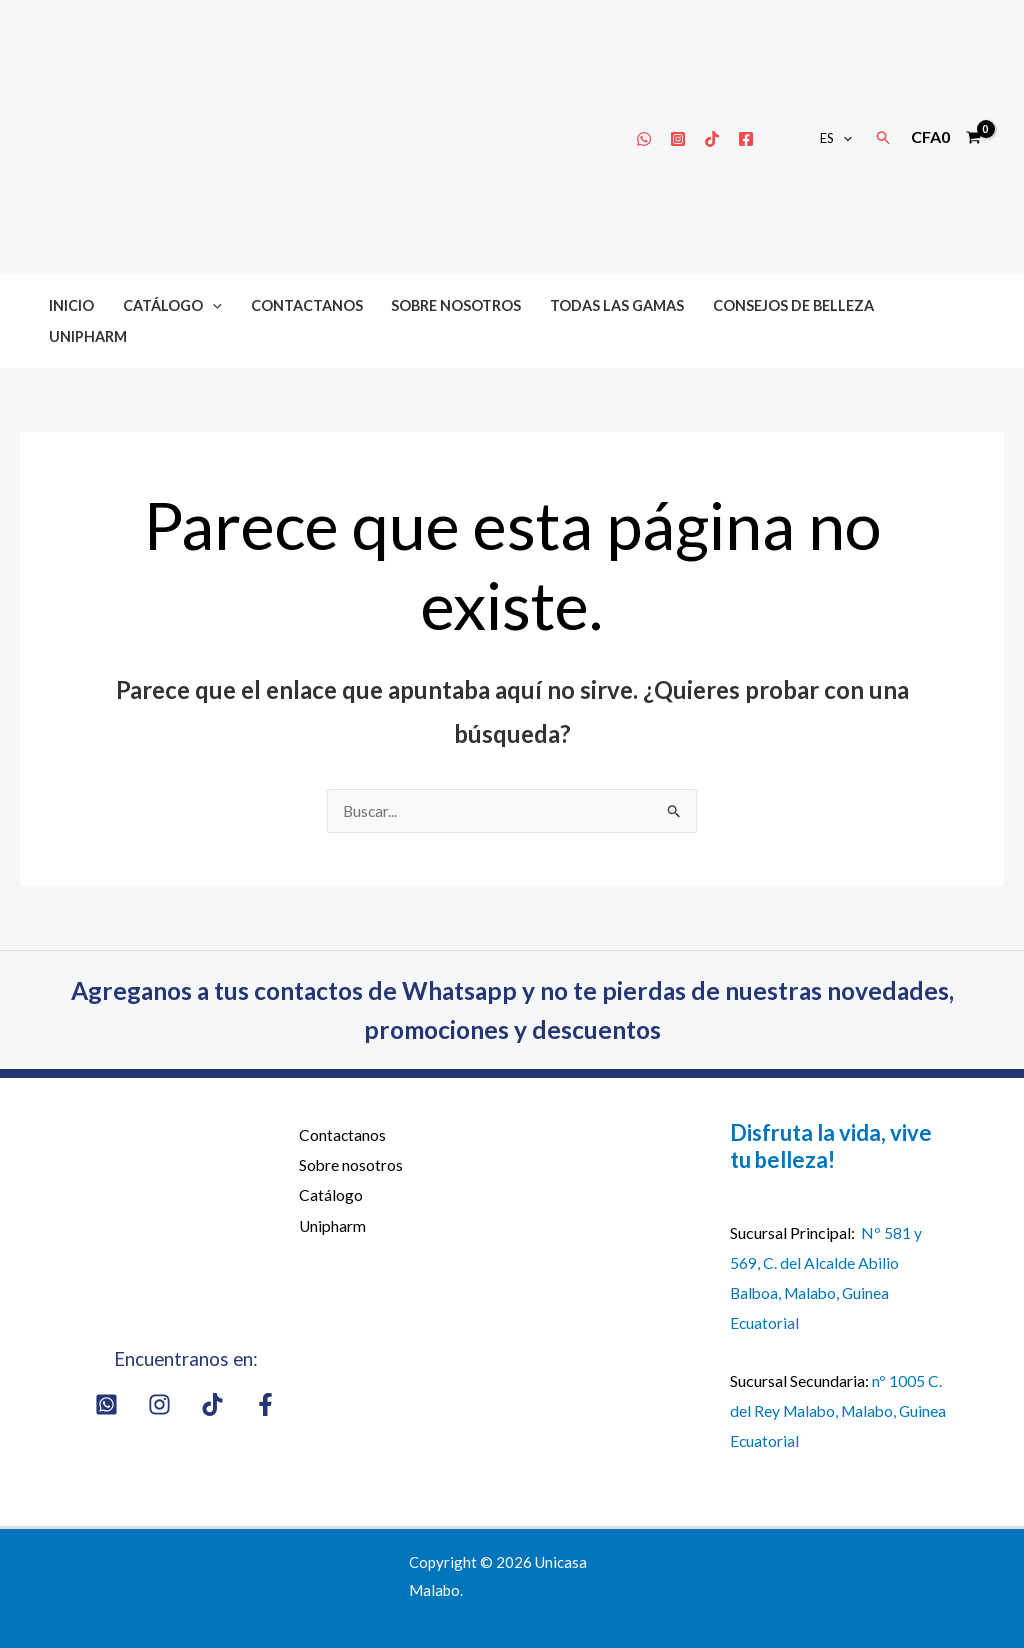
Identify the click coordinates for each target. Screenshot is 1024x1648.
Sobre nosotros (456, 305)
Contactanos (307, 305)
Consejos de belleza (793, 305)
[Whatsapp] (644, 139)
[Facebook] (746, 139)
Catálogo (172, 305)
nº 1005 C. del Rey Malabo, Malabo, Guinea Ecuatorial (836, 1410)
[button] (843, 138)
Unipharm (88, 336)
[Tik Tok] (712, 139)
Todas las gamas (617, 305)
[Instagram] (678, 139)
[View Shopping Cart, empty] (945, 137)
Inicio (71, 305)
